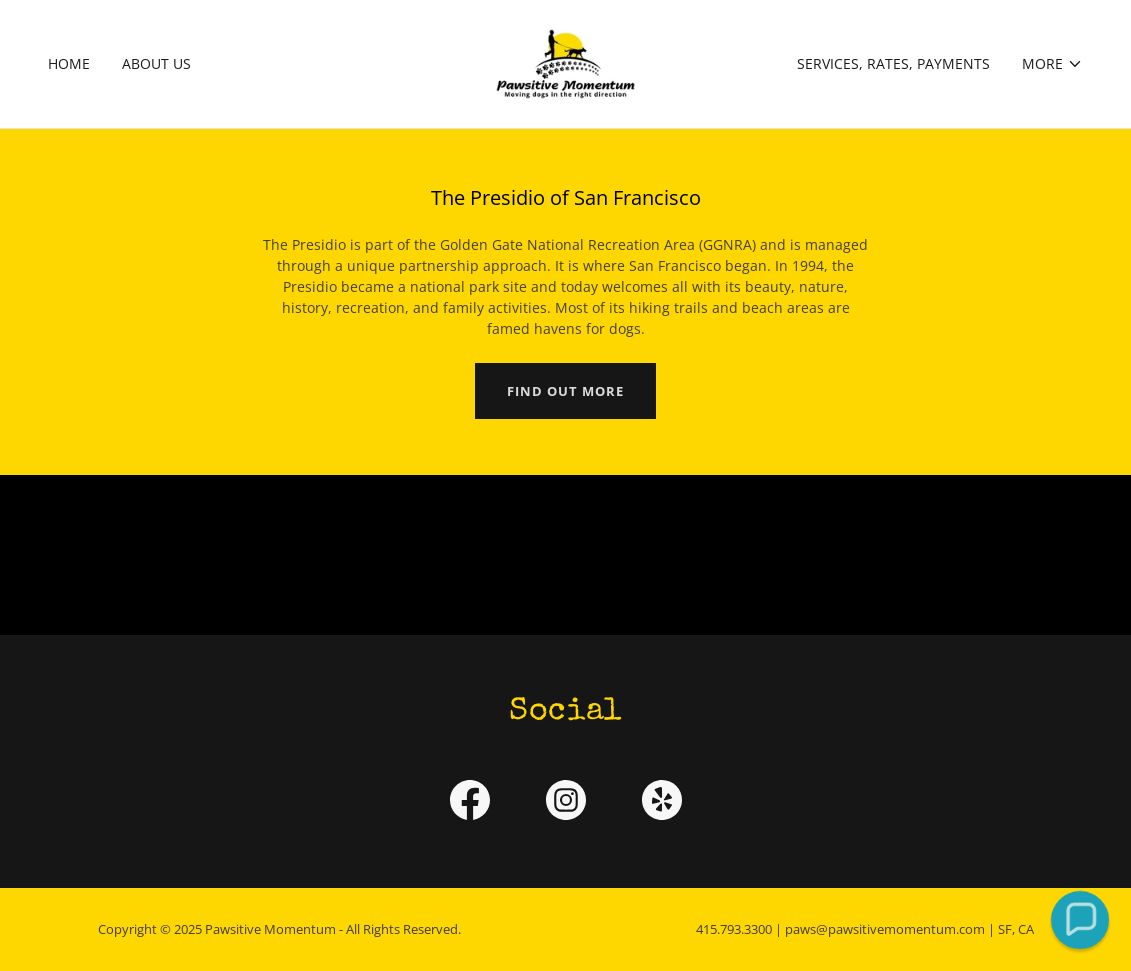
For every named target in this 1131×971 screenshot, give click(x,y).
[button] (1052, 64)
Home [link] (69, 63)
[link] (565, 62)
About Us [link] (156, 63)
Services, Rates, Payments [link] (893, 63)
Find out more (565, 391)
